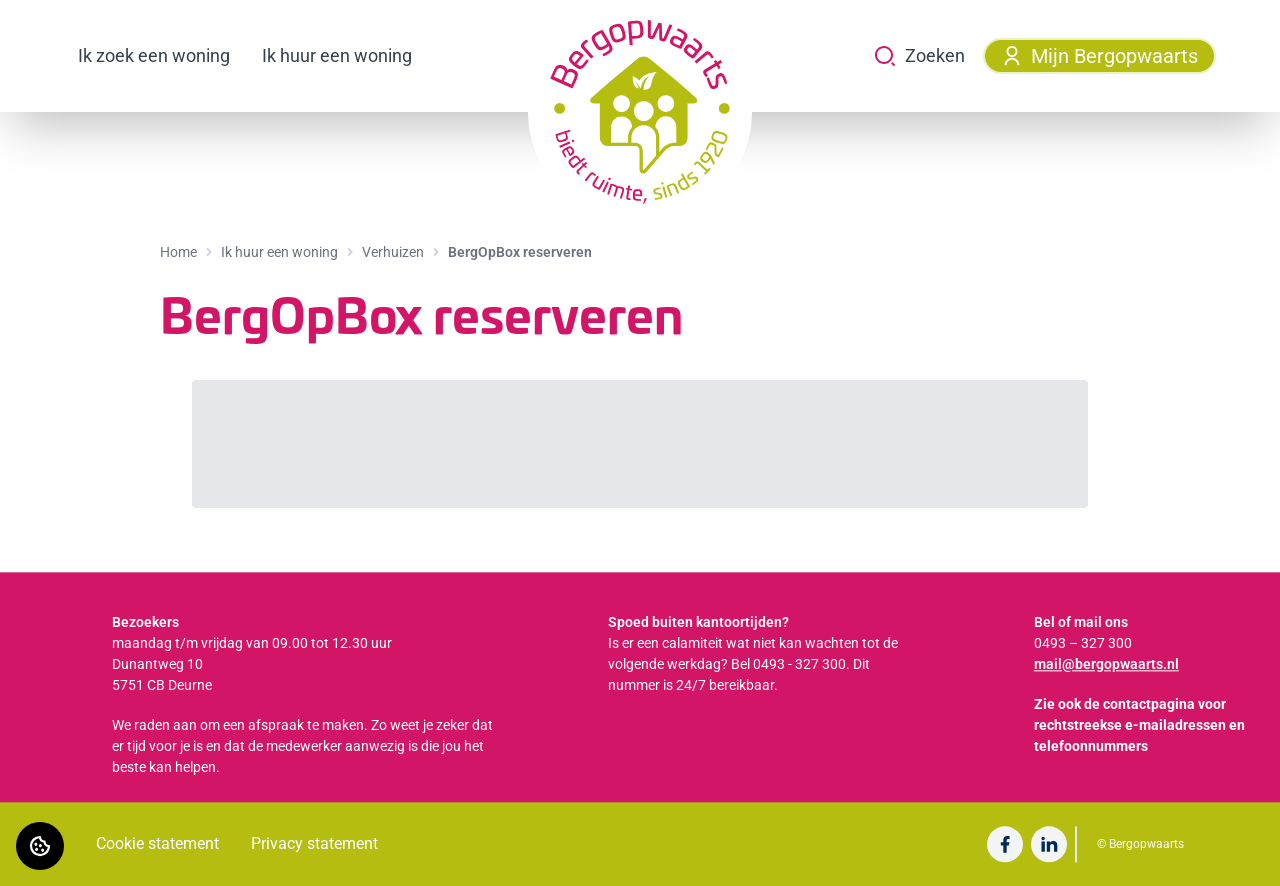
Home (178, 252)
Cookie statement (157, 843)
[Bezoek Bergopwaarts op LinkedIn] (1049, 844)
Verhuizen (393, 252)
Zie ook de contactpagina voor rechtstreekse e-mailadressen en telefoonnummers (1139, 725)
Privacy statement (314, 843)
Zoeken (919, 56)
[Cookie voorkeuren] (40, 846)
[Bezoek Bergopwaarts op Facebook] (1005, 844)
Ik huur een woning (337, 55)
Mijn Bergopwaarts (1099, 56)
